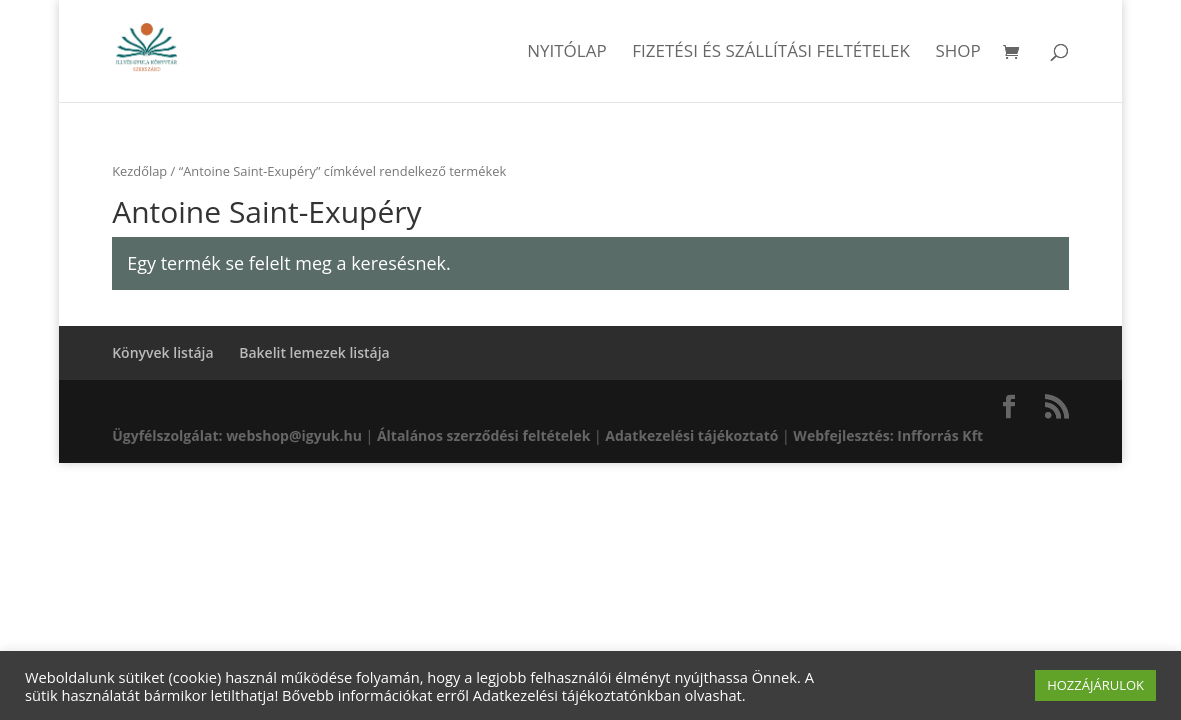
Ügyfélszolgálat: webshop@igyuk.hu (237, 435)
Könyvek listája (162, 352)
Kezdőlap (139, 171)
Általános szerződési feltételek (483, 435)
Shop (957, 53)
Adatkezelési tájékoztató (691, 435)
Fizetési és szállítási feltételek (771, 53)
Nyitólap (567, 53)
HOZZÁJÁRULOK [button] (1095, 685)
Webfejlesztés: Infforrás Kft (888, 435)
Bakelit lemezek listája (314, 352)
